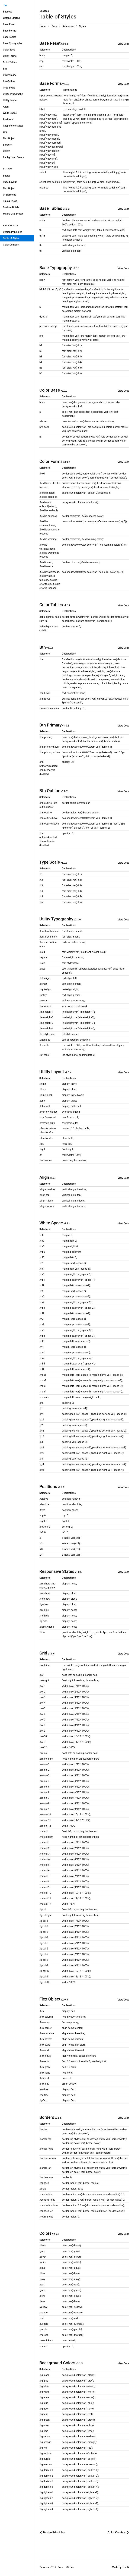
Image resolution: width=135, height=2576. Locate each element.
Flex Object (49, 1999)
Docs (54, 26)
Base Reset (49, 43)
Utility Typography (56, 919)
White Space (51, 1223)
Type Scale (49, 862)
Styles (82, 26)
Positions (48, 1486)
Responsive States (56, 1571)
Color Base (49, 390)
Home (43, 26)
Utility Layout (51, 1071)
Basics (6, 175)
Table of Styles (11, 238)
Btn (42, 647)
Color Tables (51, 604)
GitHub (70, 2567)
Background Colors (57, 2362)
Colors (45, 2233)
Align (44, 1177)
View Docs (123, 43)
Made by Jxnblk (120, 2567)
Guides (8, 169)
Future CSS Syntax (13, 213)
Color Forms (51, 461)
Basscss (44, 11)
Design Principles (12, 232)
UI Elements (9, 194)
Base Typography (55, 267)
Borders (46, 2117)
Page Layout (10, 182)
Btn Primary (50, 725)
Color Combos (11, 244)
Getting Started (11, 18)
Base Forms (50, 83)
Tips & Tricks (10, 201)
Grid (43, 1653)
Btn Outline (49, 790)
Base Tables (50, 208)
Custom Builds (11, 207)
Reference (68, 26)
